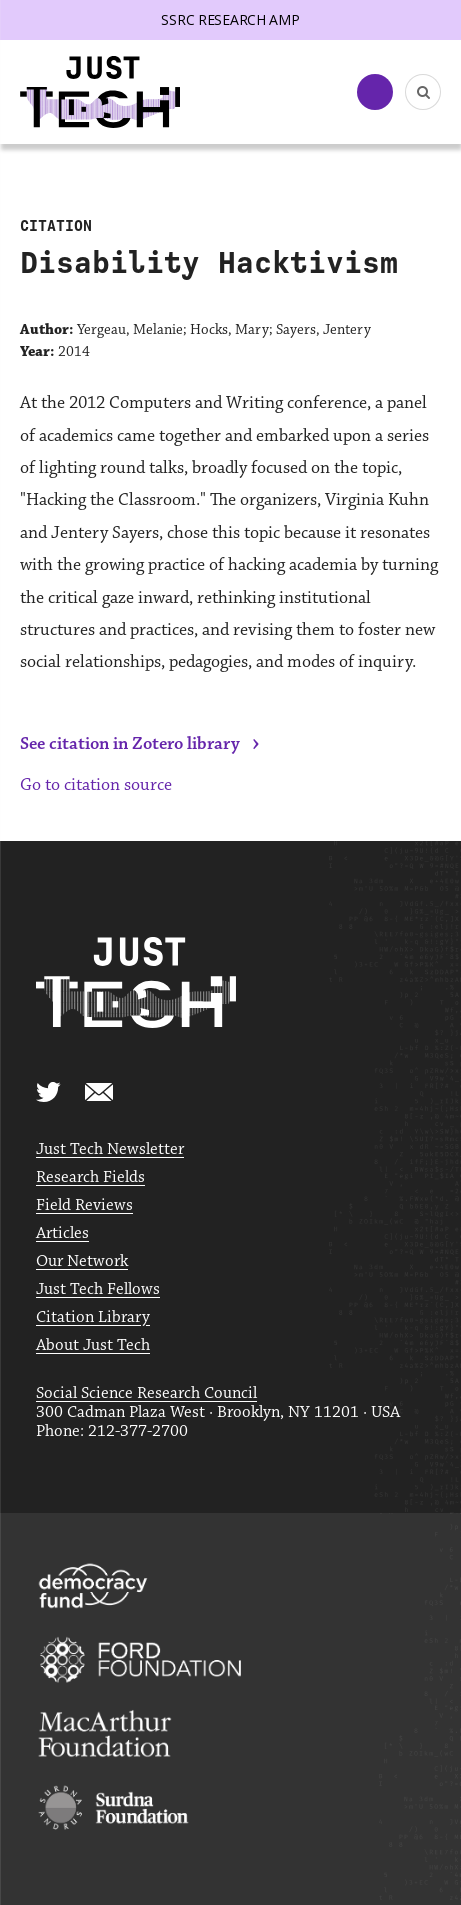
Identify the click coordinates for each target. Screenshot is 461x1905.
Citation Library (93, 1317)
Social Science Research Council (146, 1393)
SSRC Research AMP (230, 19)
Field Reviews (84, 1205)
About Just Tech (93, 1345)
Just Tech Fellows (98, 1289)
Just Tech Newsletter (110, 1149)
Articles (62, 1233)
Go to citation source (96, 785)
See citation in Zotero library (130, 744)
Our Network (82, 1261)
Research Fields (90, 1177)
